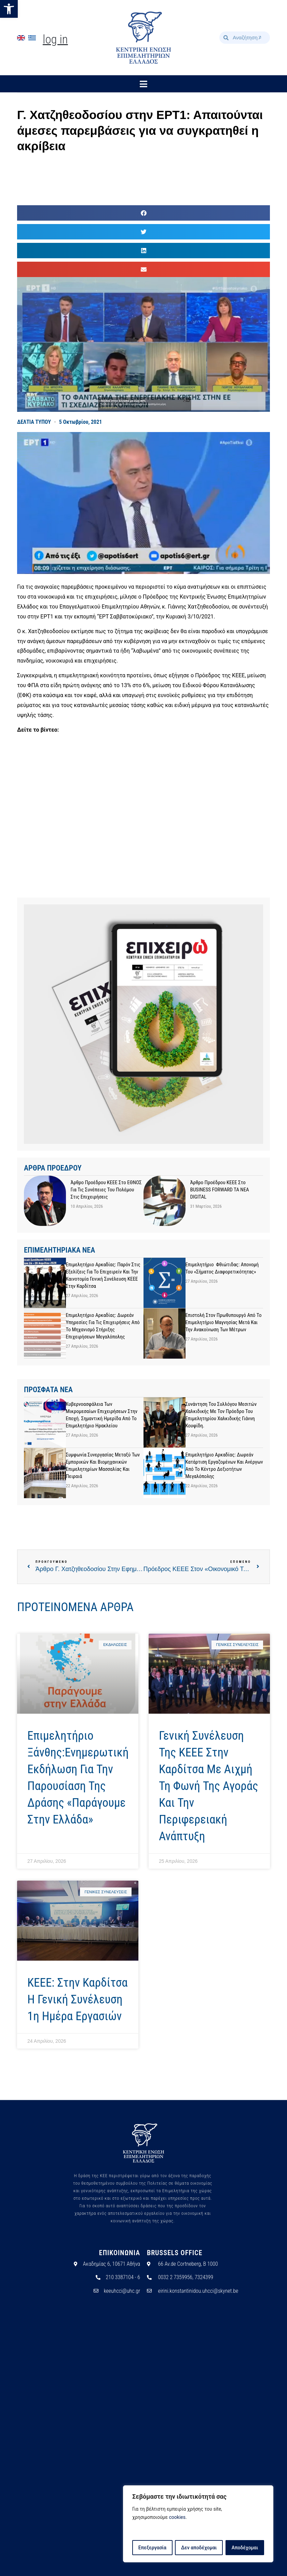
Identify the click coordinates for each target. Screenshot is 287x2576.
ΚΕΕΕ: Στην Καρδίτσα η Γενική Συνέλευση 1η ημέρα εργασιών (77, 1999)
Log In (55, 39)
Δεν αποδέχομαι (199, 2547)
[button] (9, 9)
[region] (198, 2524)
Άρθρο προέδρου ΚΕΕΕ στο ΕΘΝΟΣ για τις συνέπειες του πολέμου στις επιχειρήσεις (106, 1189)
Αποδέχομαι (245, 2547)
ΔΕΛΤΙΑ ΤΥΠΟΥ (34, 422)
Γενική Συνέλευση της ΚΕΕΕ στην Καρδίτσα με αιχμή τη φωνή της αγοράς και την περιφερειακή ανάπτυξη (208, 1786)
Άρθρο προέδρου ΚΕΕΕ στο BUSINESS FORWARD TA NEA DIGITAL (219, 1189)
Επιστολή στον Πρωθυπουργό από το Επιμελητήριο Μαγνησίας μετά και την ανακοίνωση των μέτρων (224, 1322)
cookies (177, 2517)
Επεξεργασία (152, 2547)
